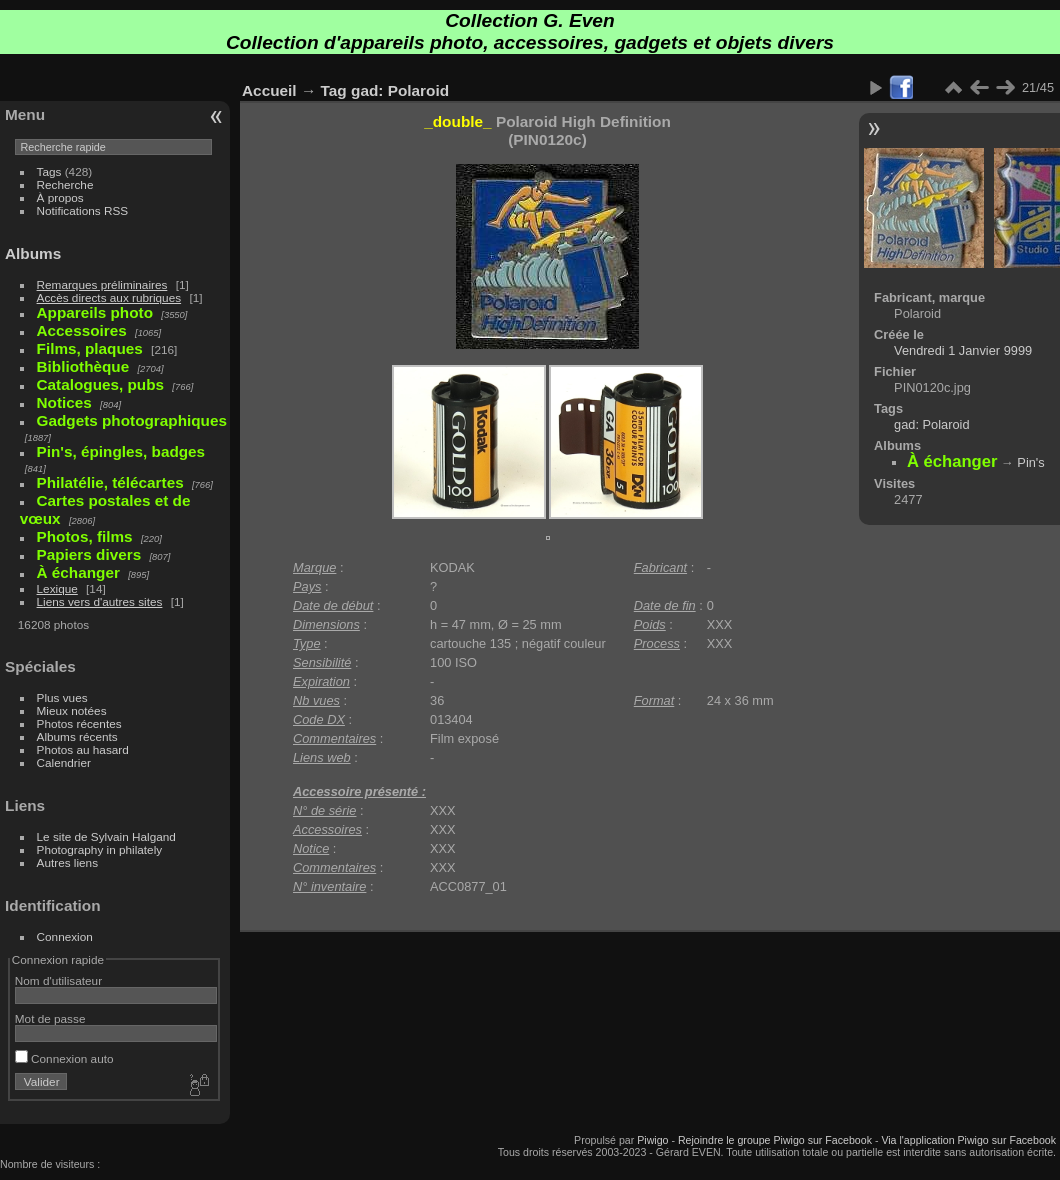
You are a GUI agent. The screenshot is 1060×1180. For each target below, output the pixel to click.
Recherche (65, 184)
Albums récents (77, 736)
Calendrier (64, 762)
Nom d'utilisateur (58, 980)
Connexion (65, 936)
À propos (60, 197)
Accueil (269, 90)
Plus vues (62, 697)
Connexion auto (64, 1058)
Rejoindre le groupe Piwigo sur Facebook (775, 1140)
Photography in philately (100, 849)
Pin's (1030, 462)
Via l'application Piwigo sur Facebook (968, 1140)
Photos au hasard (83, 749)
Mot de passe (50, 1018)
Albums (33, 253)
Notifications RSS (83, 210)
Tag (334, 90)
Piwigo (652, 1140)
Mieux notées (72, 710)
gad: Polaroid (400, 90)
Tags (49, 171)
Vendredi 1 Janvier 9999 (963, 350)
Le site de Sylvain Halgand (106, 836)
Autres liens (67, 862)
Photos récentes (79, 723)
